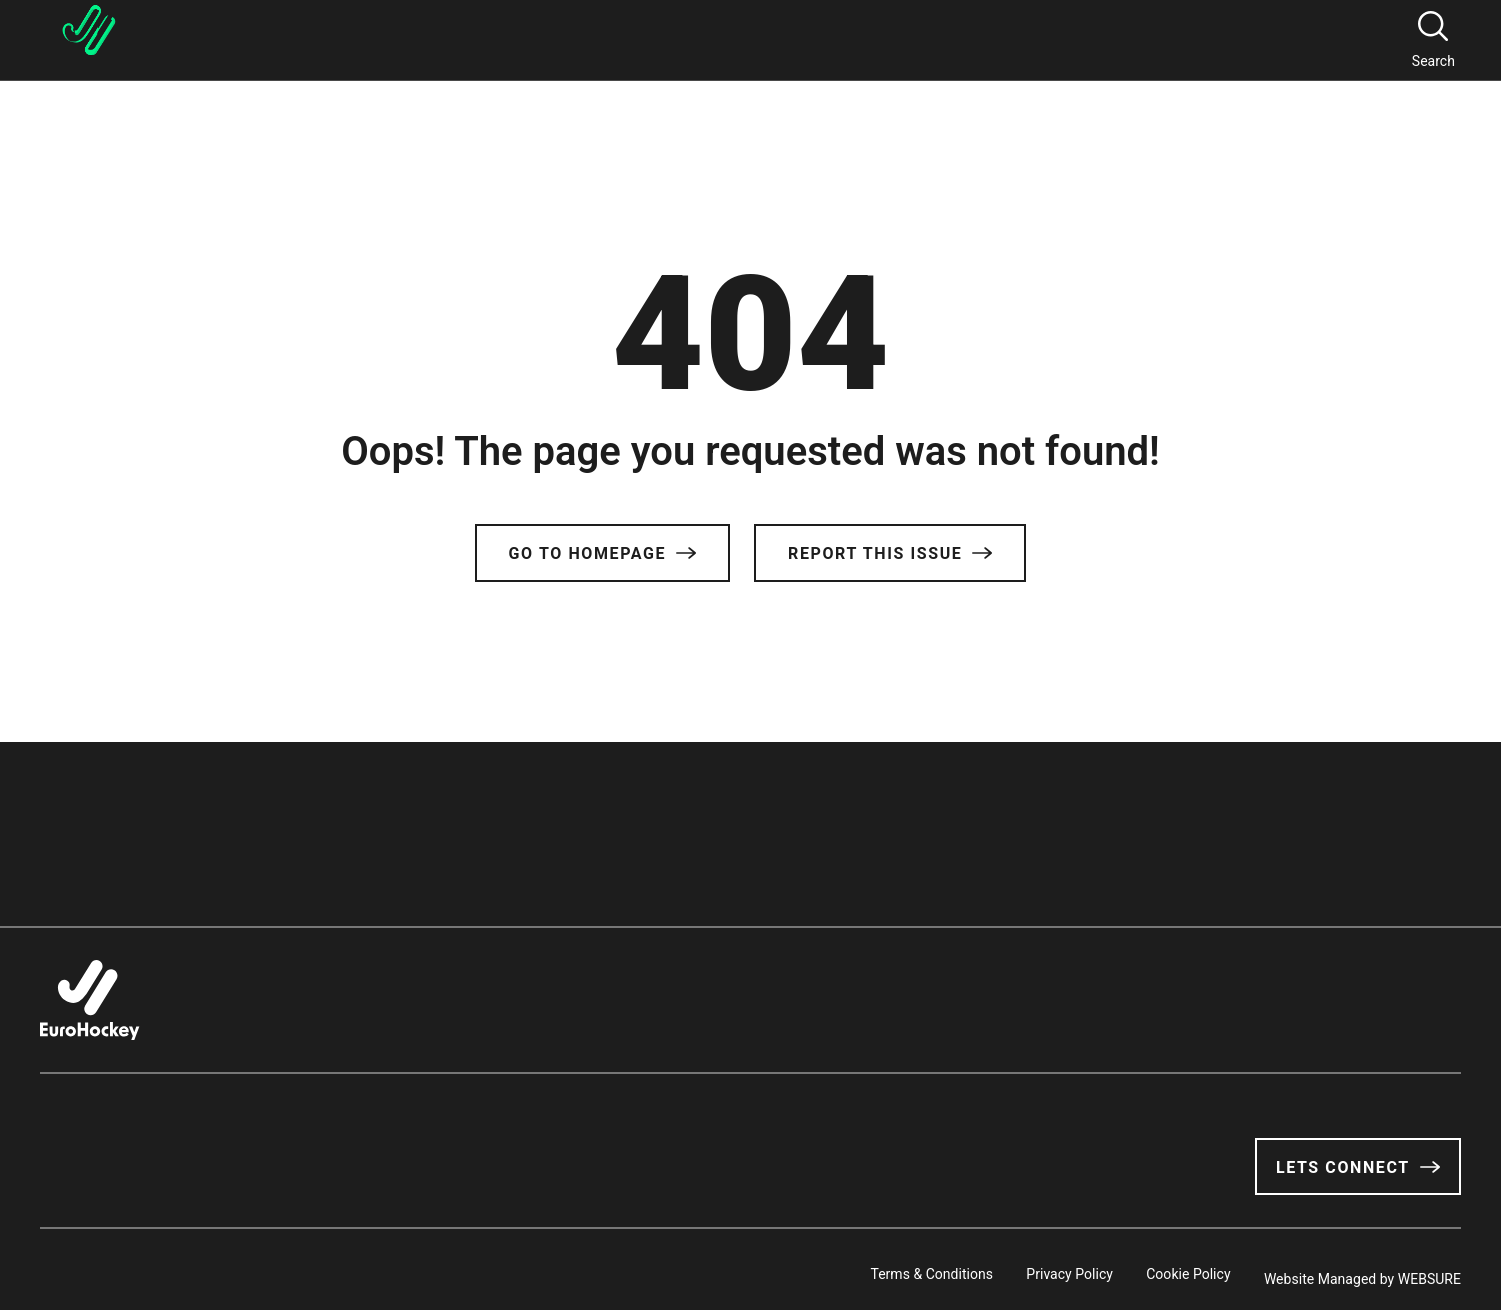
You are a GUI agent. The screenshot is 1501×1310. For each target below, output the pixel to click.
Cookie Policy (1166, 1269)
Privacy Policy (1024, 1269)
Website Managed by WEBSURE (1362, 1269)
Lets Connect (1358, 1167)
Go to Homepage (602, 553)
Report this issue (890, 553)
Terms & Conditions (863, 1269)
